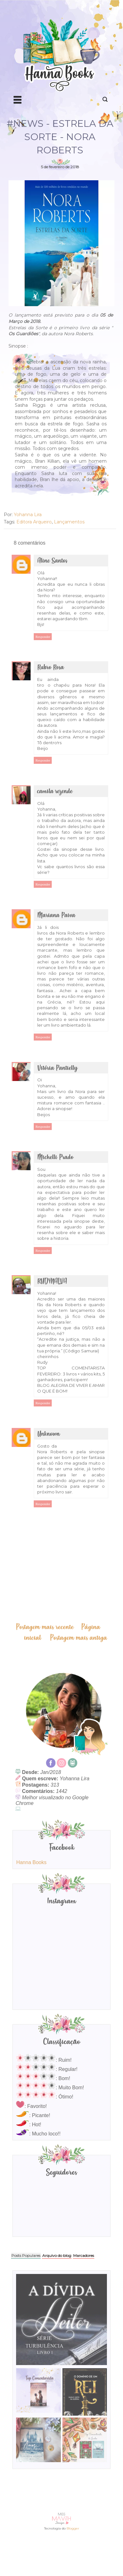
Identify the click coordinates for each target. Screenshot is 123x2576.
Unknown (48, 1434)
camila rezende (55, 791)
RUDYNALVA (52, 1281)
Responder (42, 637)
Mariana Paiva (56, 915)
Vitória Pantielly (57, 1068)
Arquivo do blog (56, 2255)
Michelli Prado (55, 1157)
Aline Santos (52, 561)
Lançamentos (69, 522)
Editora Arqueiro (34, 522)
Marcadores (83, 2255)
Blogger (73, 2528)
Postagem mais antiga (78, 1637)
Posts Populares (25, 2255)
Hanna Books (31, 1862)
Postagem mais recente (45, 1627)
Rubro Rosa (50, 667)
